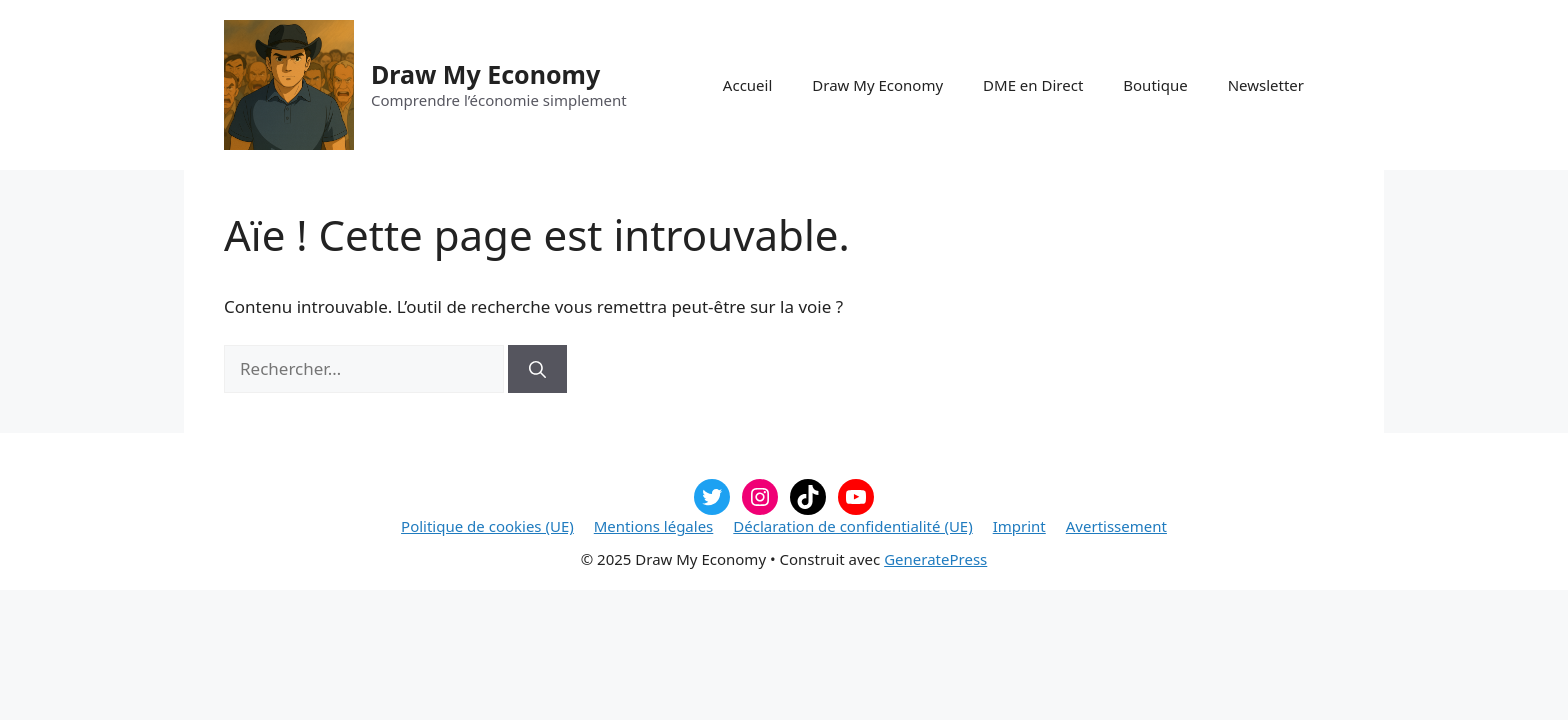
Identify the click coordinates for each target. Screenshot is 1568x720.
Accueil (747, 85)
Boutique (1155, 85)
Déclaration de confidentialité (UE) (852, 526)
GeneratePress (935, 559)
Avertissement (1116, 526)
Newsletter (1266, 85)
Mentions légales (654, 526)
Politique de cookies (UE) (487, 526)
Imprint (1019, 526)
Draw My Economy (485, 74)
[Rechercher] (537, 369)
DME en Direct (1033, 85)
